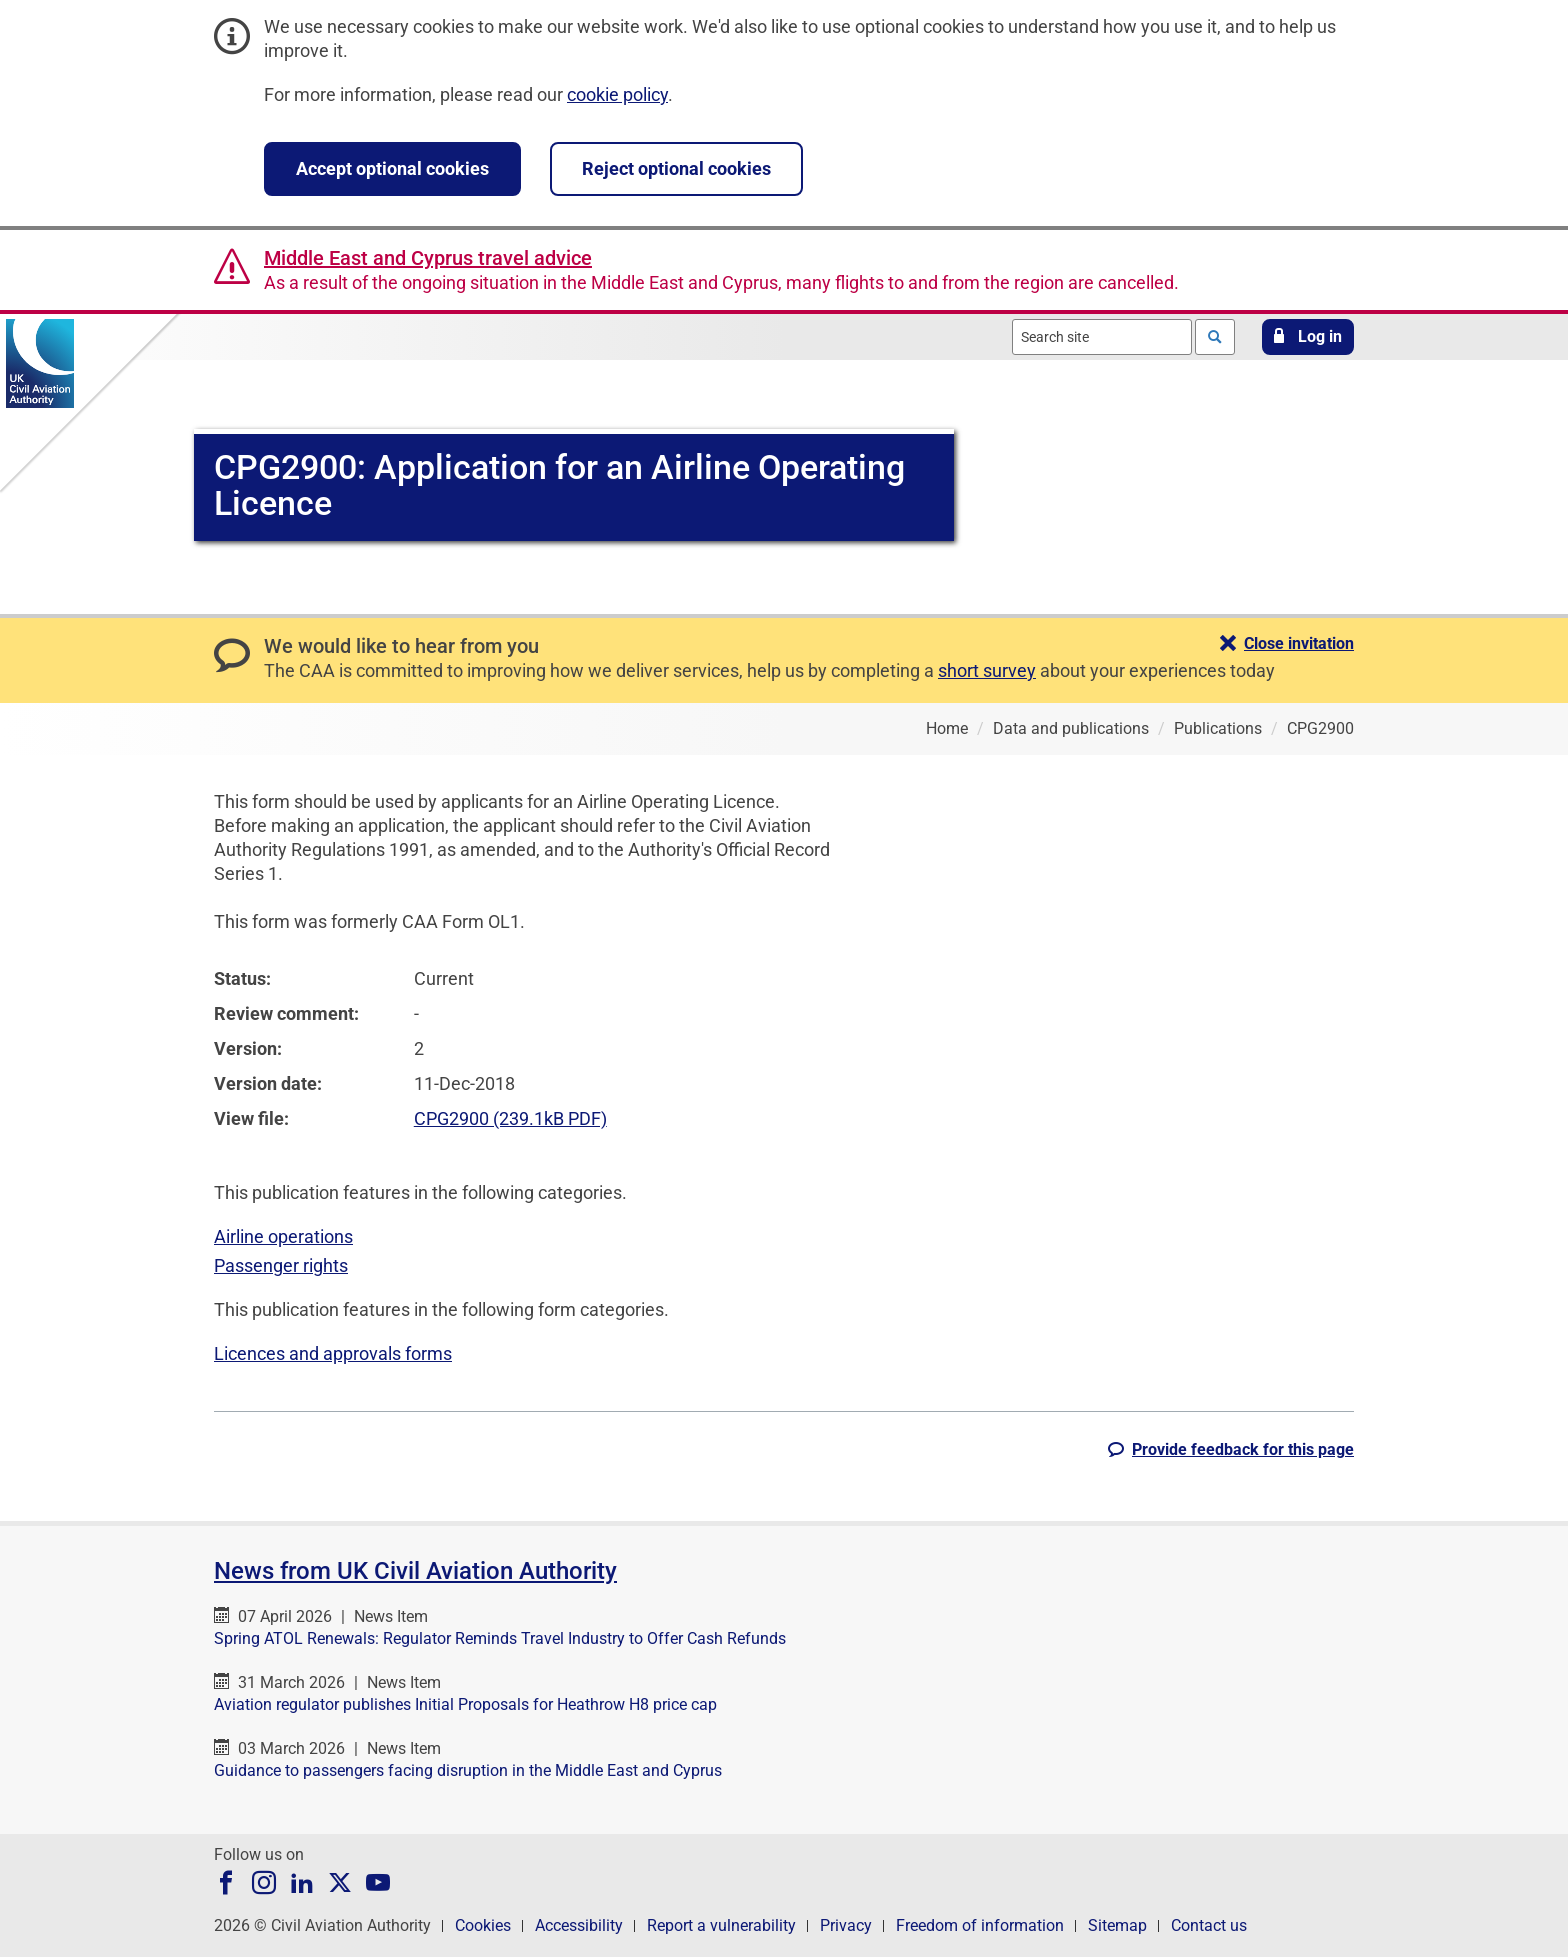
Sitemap (1117, 1925)
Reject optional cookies (676, 168)
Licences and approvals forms (333, 1353)
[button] (1308, 337)
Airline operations (283, 1236)
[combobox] (1102, 337)
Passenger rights (281, 1265)
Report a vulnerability (721, 1925)
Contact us (1209, 1925)
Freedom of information (980, 1925)
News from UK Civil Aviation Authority (415, 1571)
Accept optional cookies (392, 168)
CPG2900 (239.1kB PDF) (510, 1118)
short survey (987, 670)
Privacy (846, 1925)
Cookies (483, 1925)
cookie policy (617, 94)
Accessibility (579, 1925)
